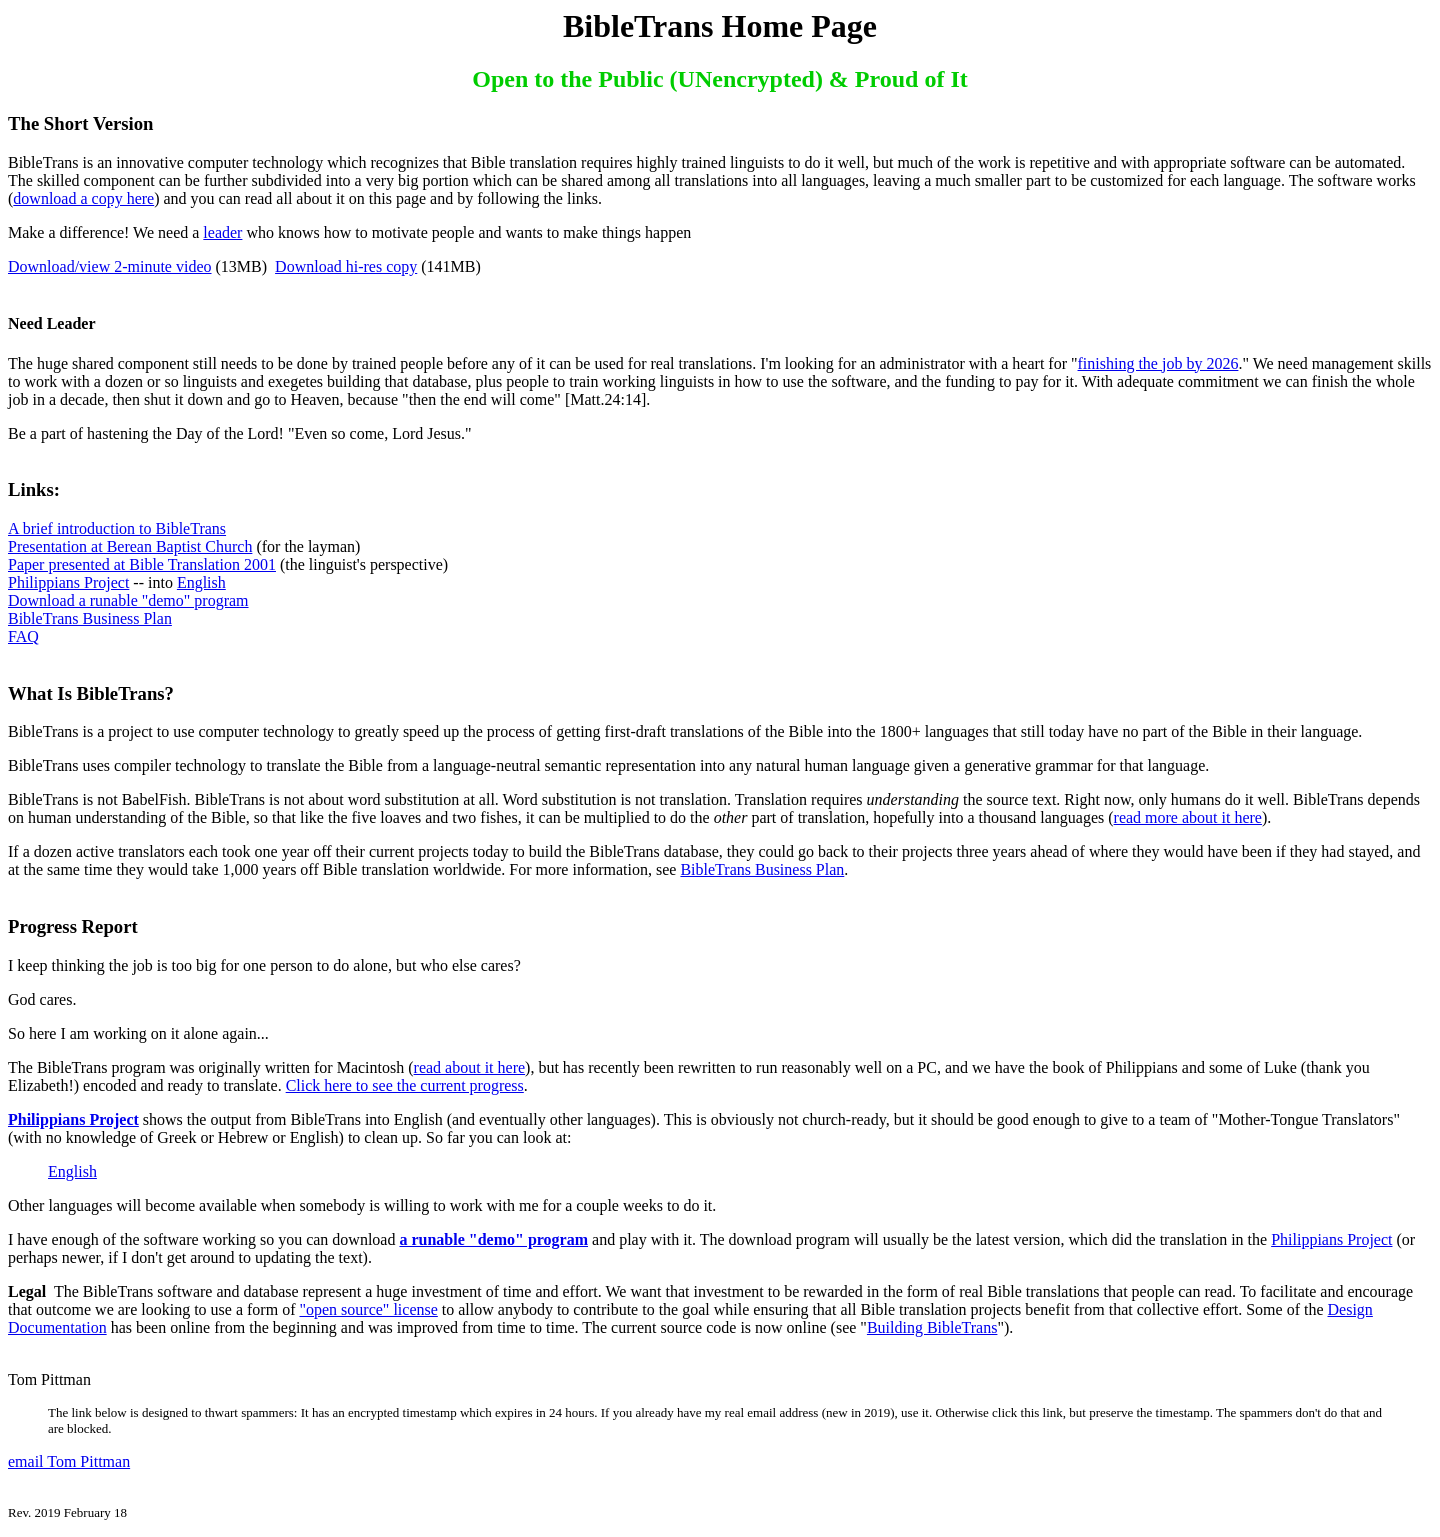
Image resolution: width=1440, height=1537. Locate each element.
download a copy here (83, 198)
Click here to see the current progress (405, 1085)
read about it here (470, 1067)
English (201, 582)
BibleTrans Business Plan (90, 618)
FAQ (23, 636)
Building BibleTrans (932, 1327)
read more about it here (1188, 817)
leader (222, 232)
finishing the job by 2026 (1158, 363)
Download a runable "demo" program (128, 600)
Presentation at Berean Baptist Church (130, 546)
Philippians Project (68, 582)
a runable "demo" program (493, 1239)
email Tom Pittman (69, 1461)
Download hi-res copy (346, 266)
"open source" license (368, 1309)
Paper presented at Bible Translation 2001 (142, 564)
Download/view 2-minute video (110, 266)
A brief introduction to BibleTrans (117, 528)
